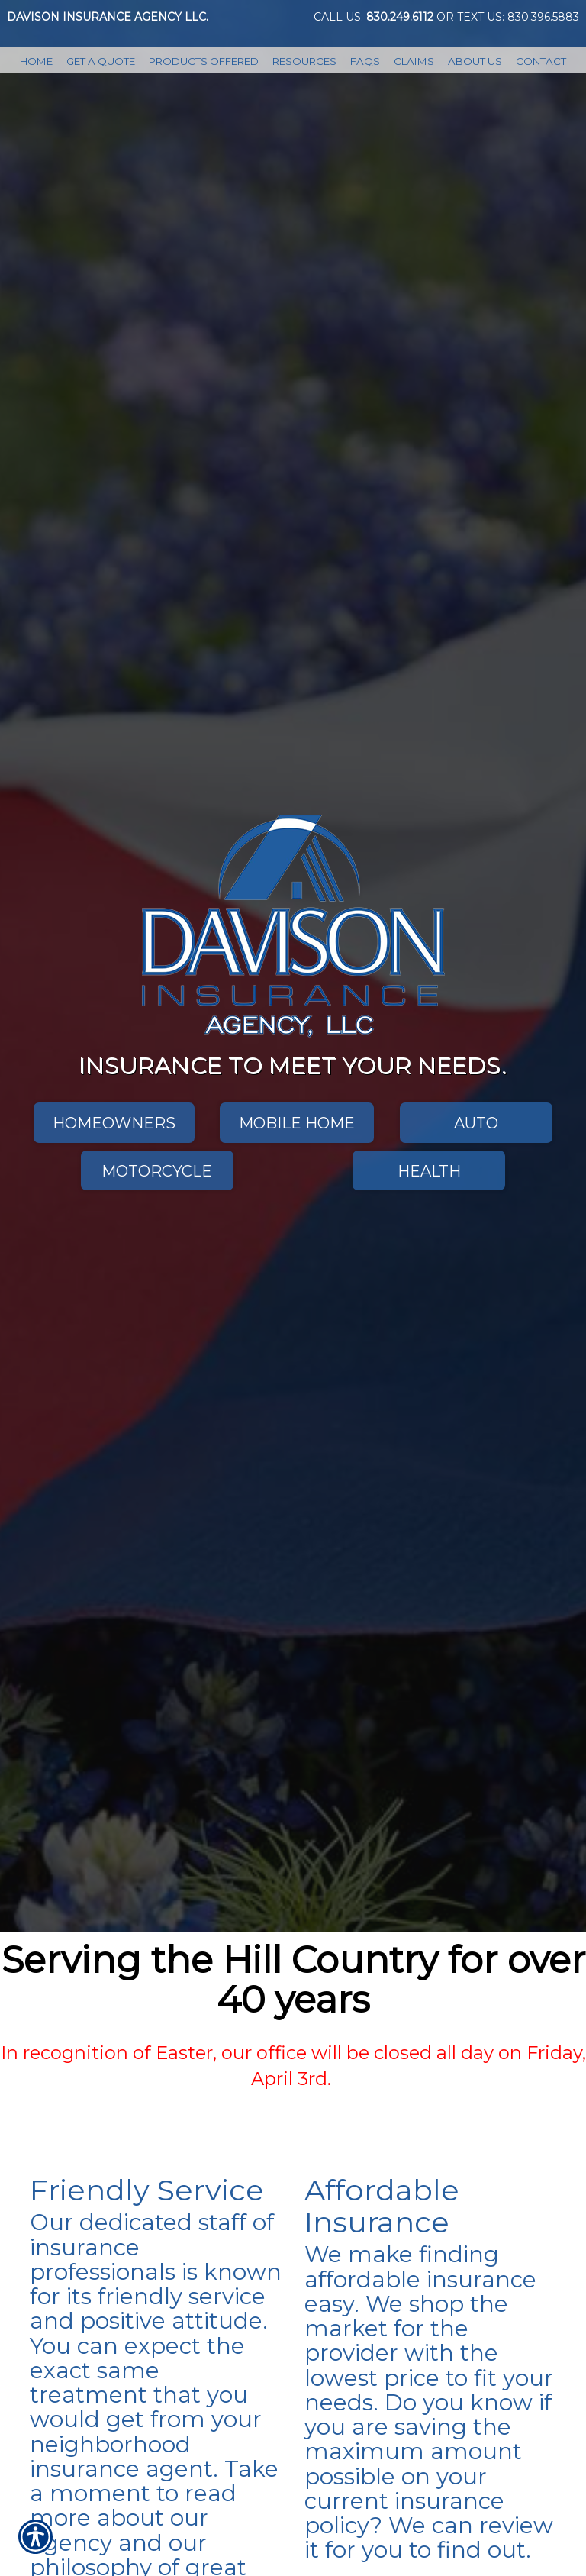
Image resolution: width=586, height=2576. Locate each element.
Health (429, 1171)
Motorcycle (156, 1171)
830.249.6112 (399, 17)
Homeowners (114, 1123)
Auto (476, 1123)
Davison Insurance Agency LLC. (107, 17)
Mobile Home (297, 1123)
